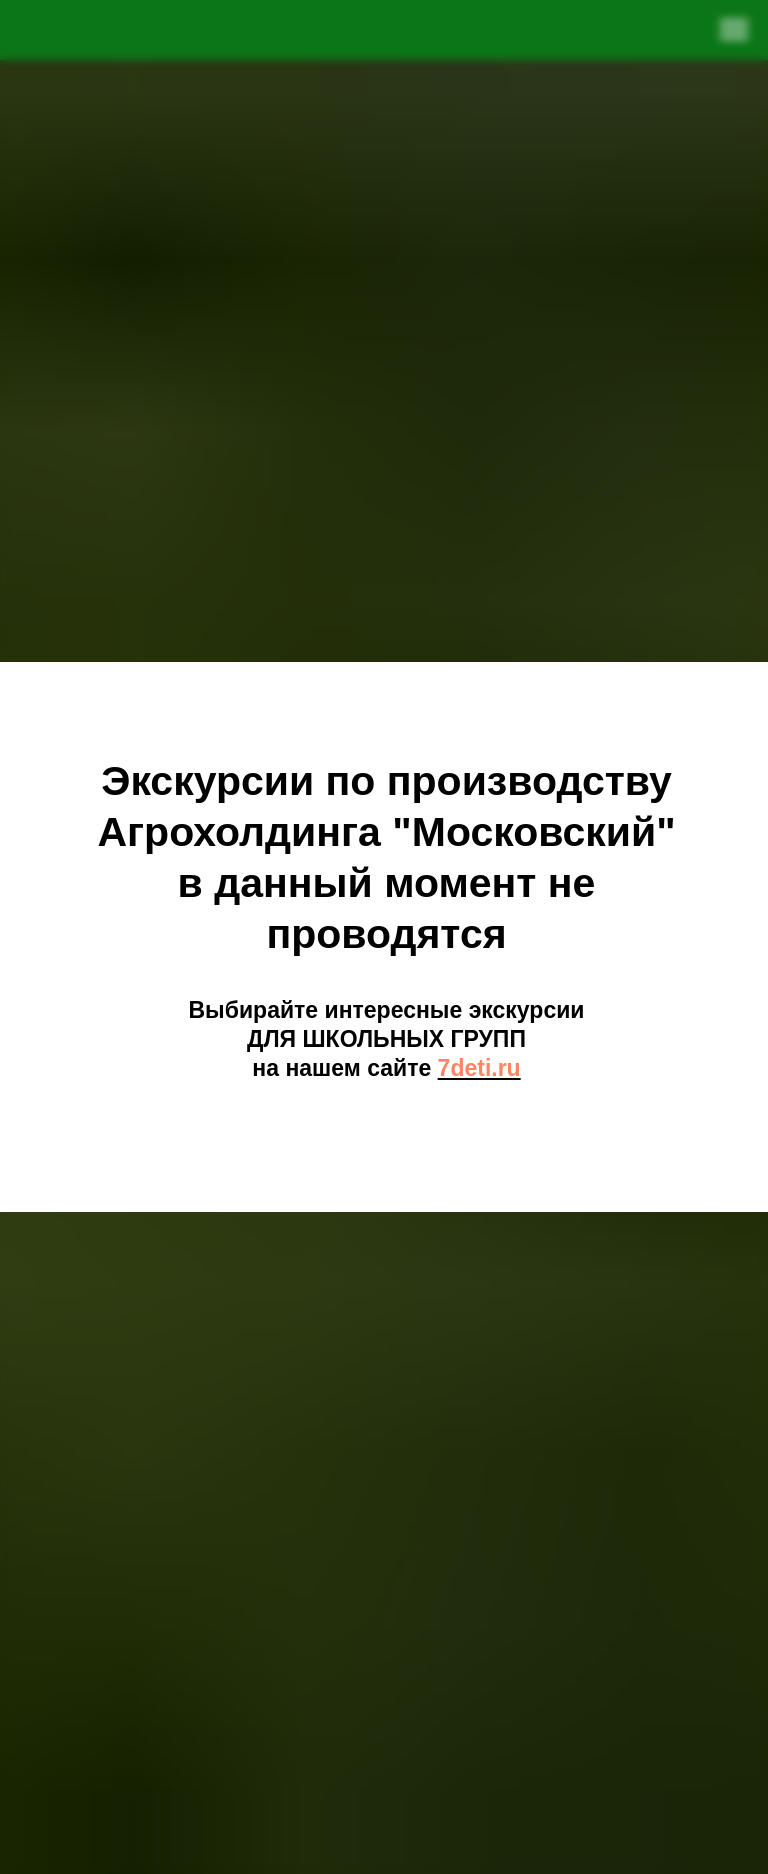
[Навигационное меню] (734, 30)
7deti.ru (479, 1068)
